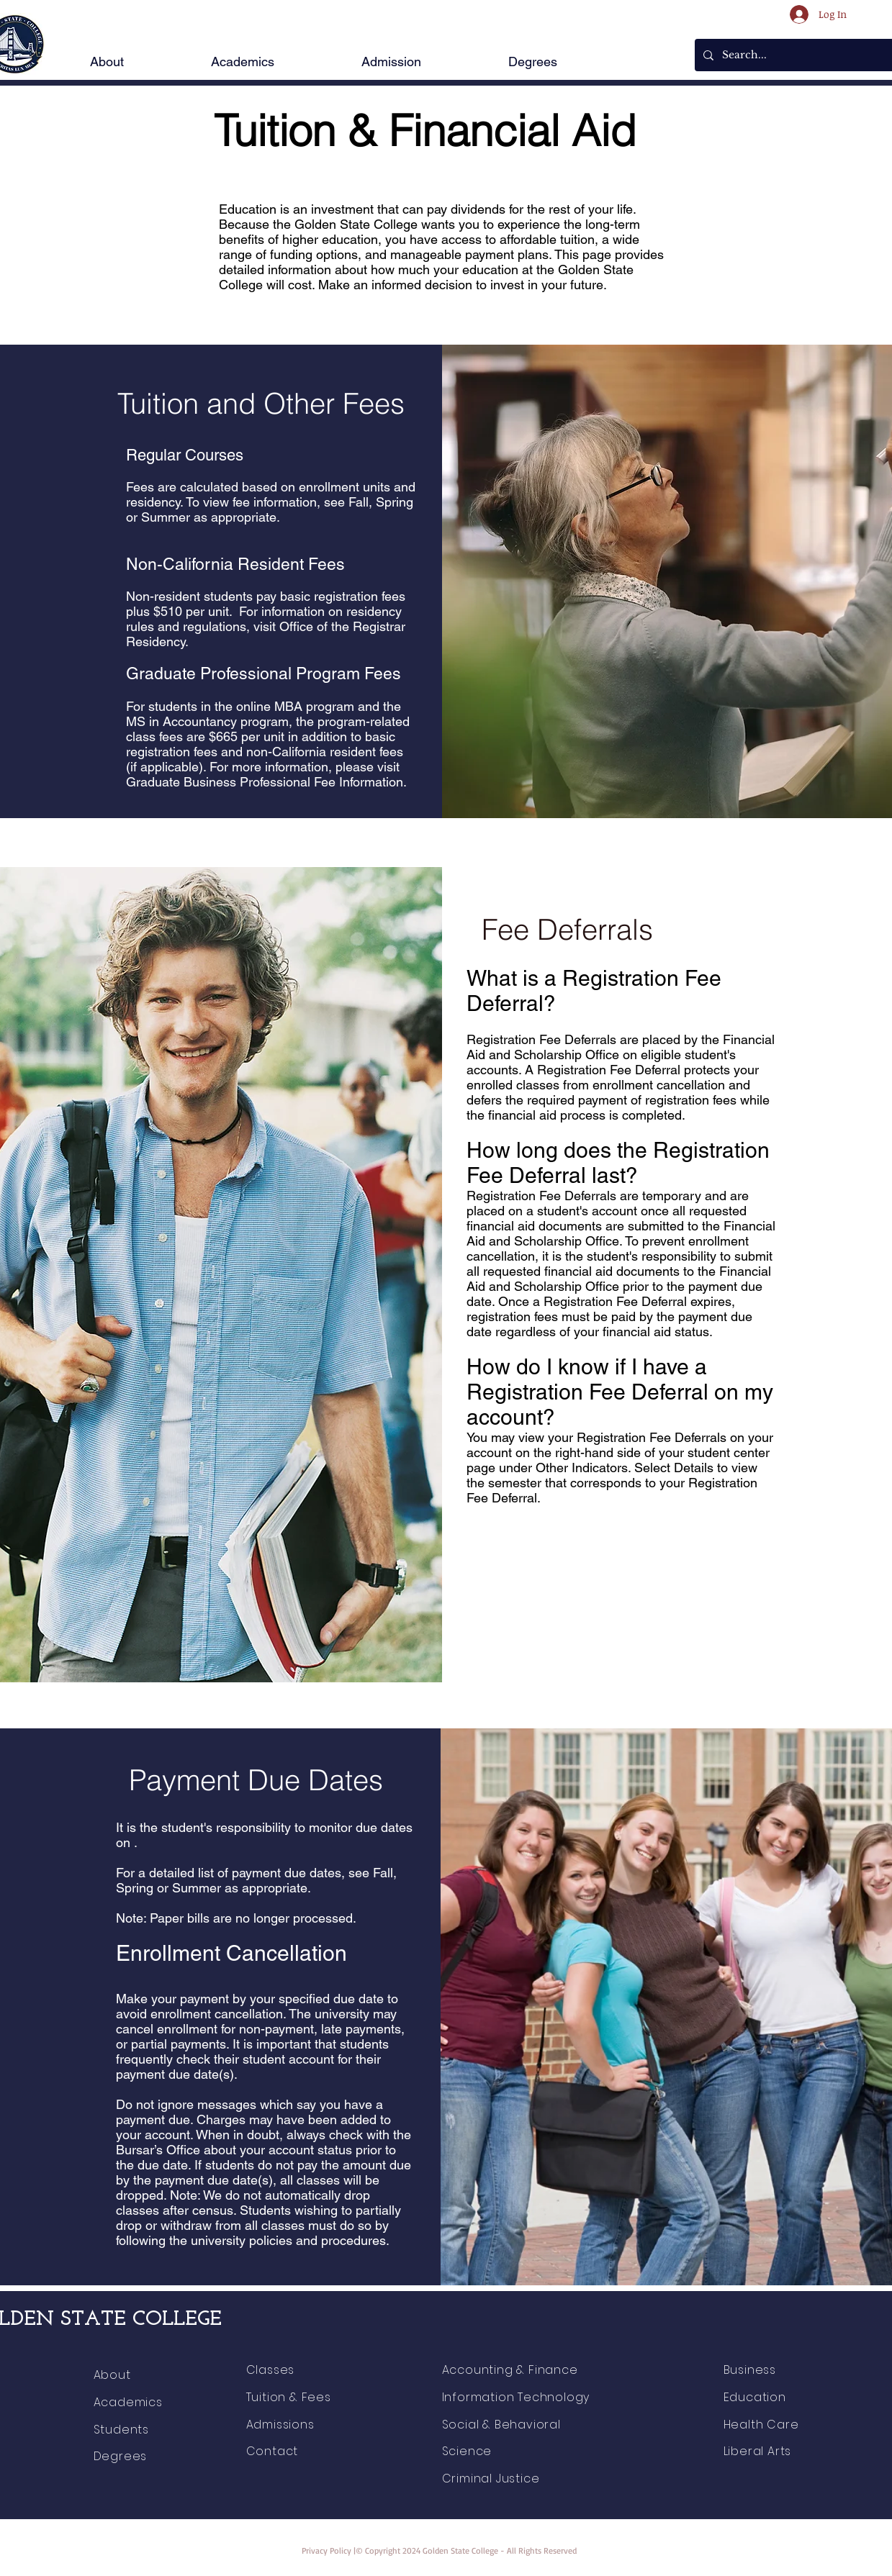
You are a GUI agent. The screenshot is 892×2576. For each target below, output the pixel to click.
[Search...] (803, 55)
